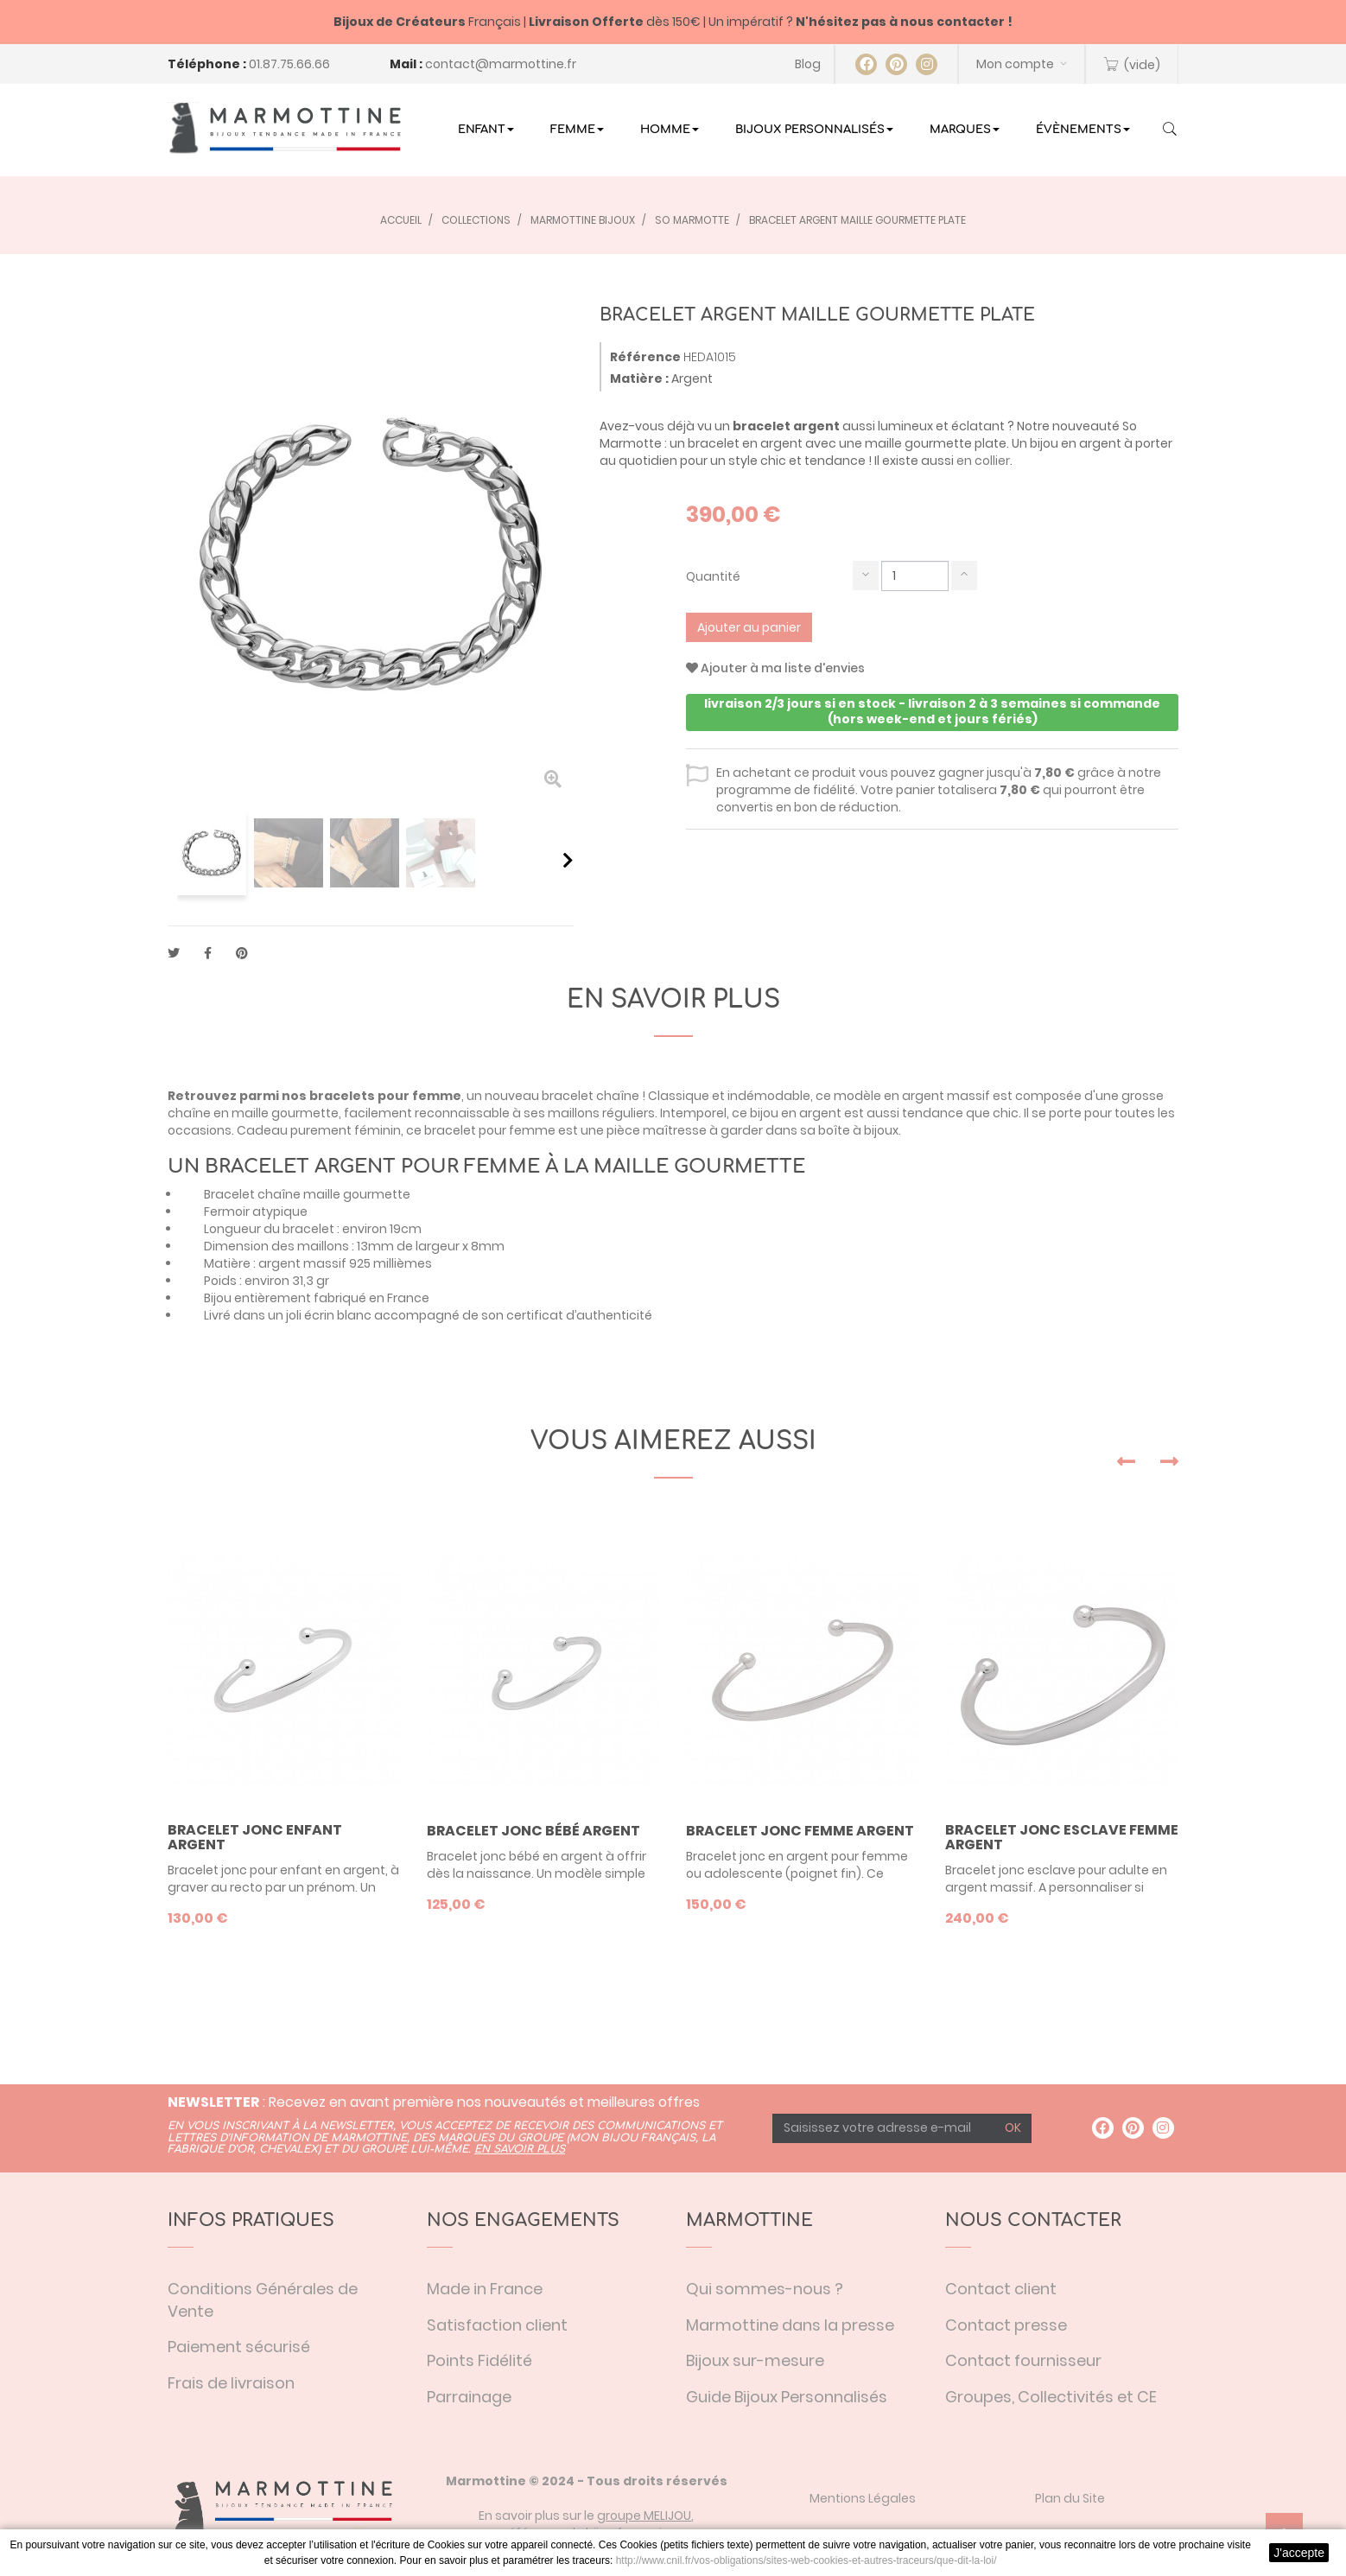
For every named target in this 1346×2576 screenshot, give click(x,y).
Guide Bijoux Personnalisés (786, 2396)
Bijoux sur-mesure (755, 2360)
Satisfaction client (497, 2325)
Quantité (713, 576)
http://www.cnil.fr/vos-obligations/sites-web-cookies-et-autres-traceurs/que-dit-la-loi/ (806, 2560)
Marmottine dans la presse (790, 2325)
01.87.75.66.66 (289, 64)
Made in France (485, 2288)
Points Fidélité (479, 2360)
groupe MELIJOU (644, 2515)
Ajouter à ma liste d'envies (775, 668)
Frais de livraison (231, 2383)
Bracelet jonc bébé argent (533, 1831)
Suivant (568, 859)
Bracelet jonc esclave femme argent (1061, 1837)
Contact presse (1006, 2325)
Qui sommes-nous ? (764, 2288)
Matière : (639, 378)
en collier (983, 460)
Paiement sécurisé (239, 2346)
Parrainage (469, 2396)
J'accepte (1298, 2553)
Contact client (1001, 2288)
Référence (645, 357)
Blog (808, 64)
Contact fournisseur (1023, 2360)
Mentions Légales (863, 2498)
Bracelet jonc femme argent (800, 1831)
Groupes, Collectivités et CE (1051, 2396)
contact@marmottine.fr (500, 64)
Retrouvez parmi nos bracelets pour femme (314, 1095)
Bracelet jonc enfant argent (255, 1837)
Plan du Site (1070, 2498)
